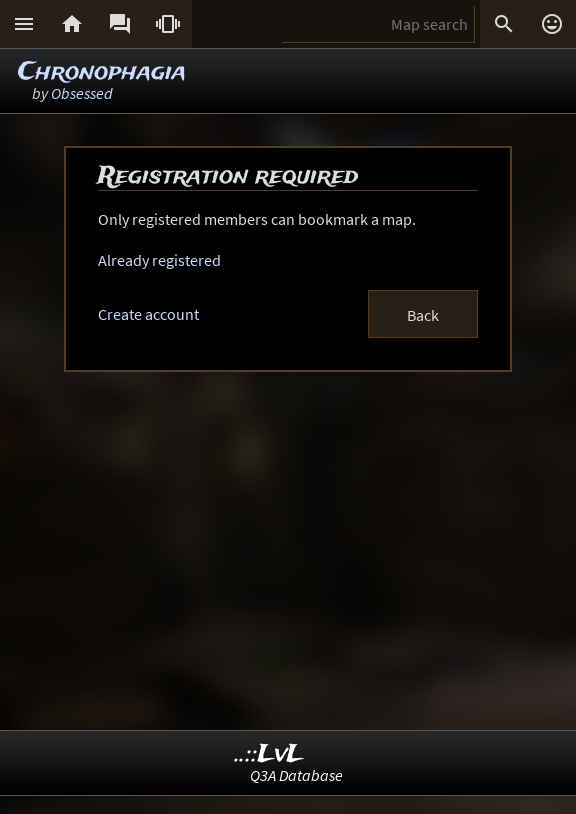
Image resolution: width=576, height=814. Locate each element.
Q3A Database (296, 775)
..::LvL (269, 754)
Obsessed (82, 93)
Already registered (159, 260)
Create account (148, 314)
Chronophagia (102, 72)
